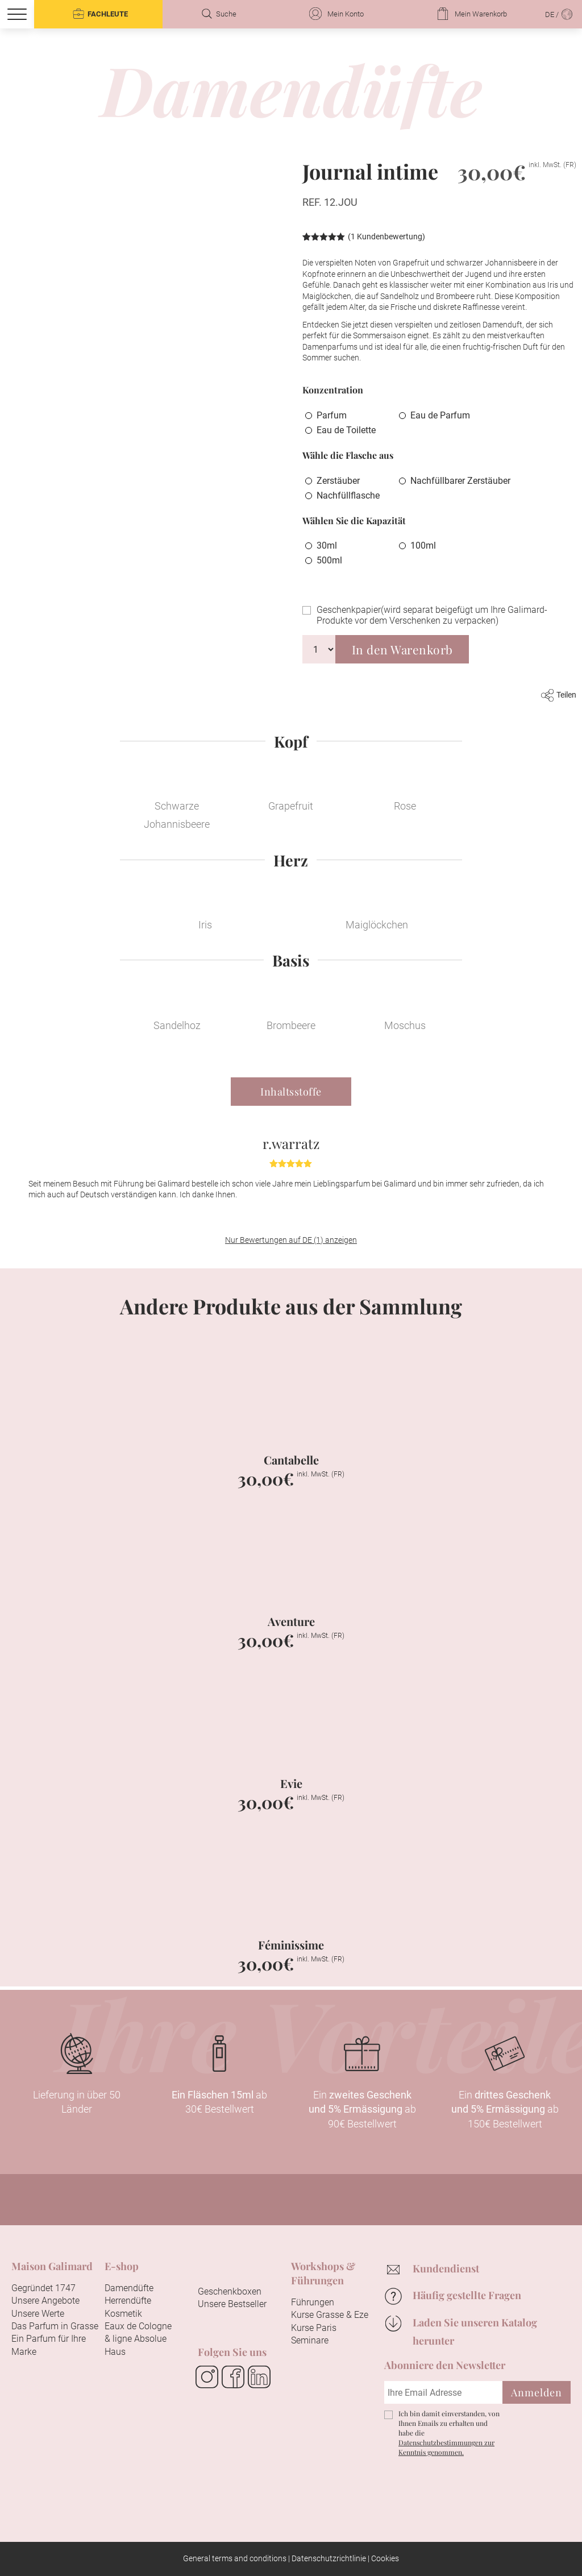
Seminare (310, 2340)
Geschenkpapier (432, 615)
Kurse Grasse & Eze (329, 2314)
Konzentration (332, 390)
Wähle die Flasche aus (347, 455)
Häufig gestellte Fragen (467, 2295)
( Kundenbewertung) (386, 236)
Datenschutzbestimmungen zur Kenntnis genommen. (446, 2447)
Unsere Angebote (45, 2300)
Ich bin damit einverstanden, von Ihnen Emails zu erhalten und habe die (449, 2432)
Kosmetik (123, 2313)
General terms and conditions (234, 2558)
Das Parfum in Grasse (54, 2326)
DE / (559, 13)
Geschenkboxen (229, 2291)
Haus (115, 2351)
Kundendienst (446, 2268)
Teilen (558, 694)
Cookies (385, 2558)
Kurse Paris (313, 2327)
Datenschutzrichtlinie (329, 2558)
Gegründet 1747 (43, 2288)
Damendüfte (129, 2288)
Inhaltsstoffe (291, 1091)
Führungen (312, 2302)
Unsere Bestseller (232, 2304)
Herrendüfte (128, 2300)
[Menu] (17, 14)
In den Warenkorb (402, 649)
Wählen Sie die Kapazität (354, 520)
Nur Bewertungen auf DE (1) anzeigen (291, 1240)
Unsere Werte (37, 2313)
